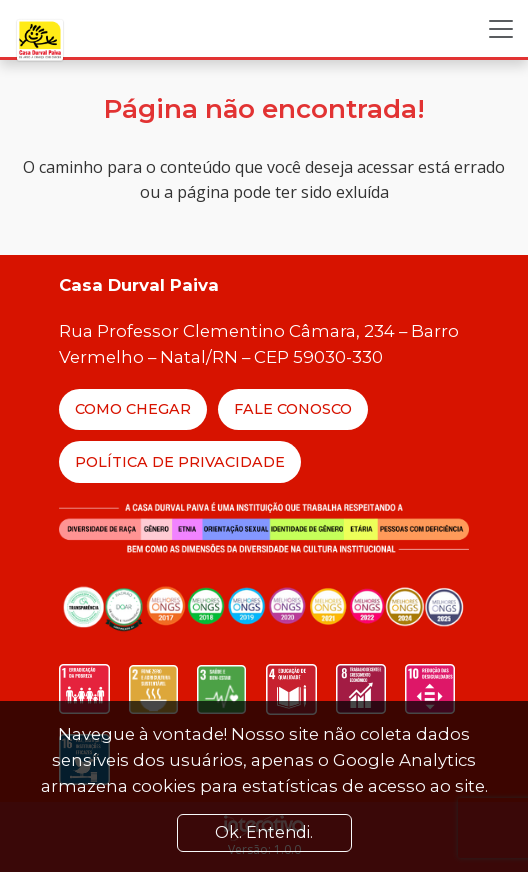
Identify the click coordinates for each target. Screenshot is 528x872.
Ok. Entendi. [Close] (264, 832)
